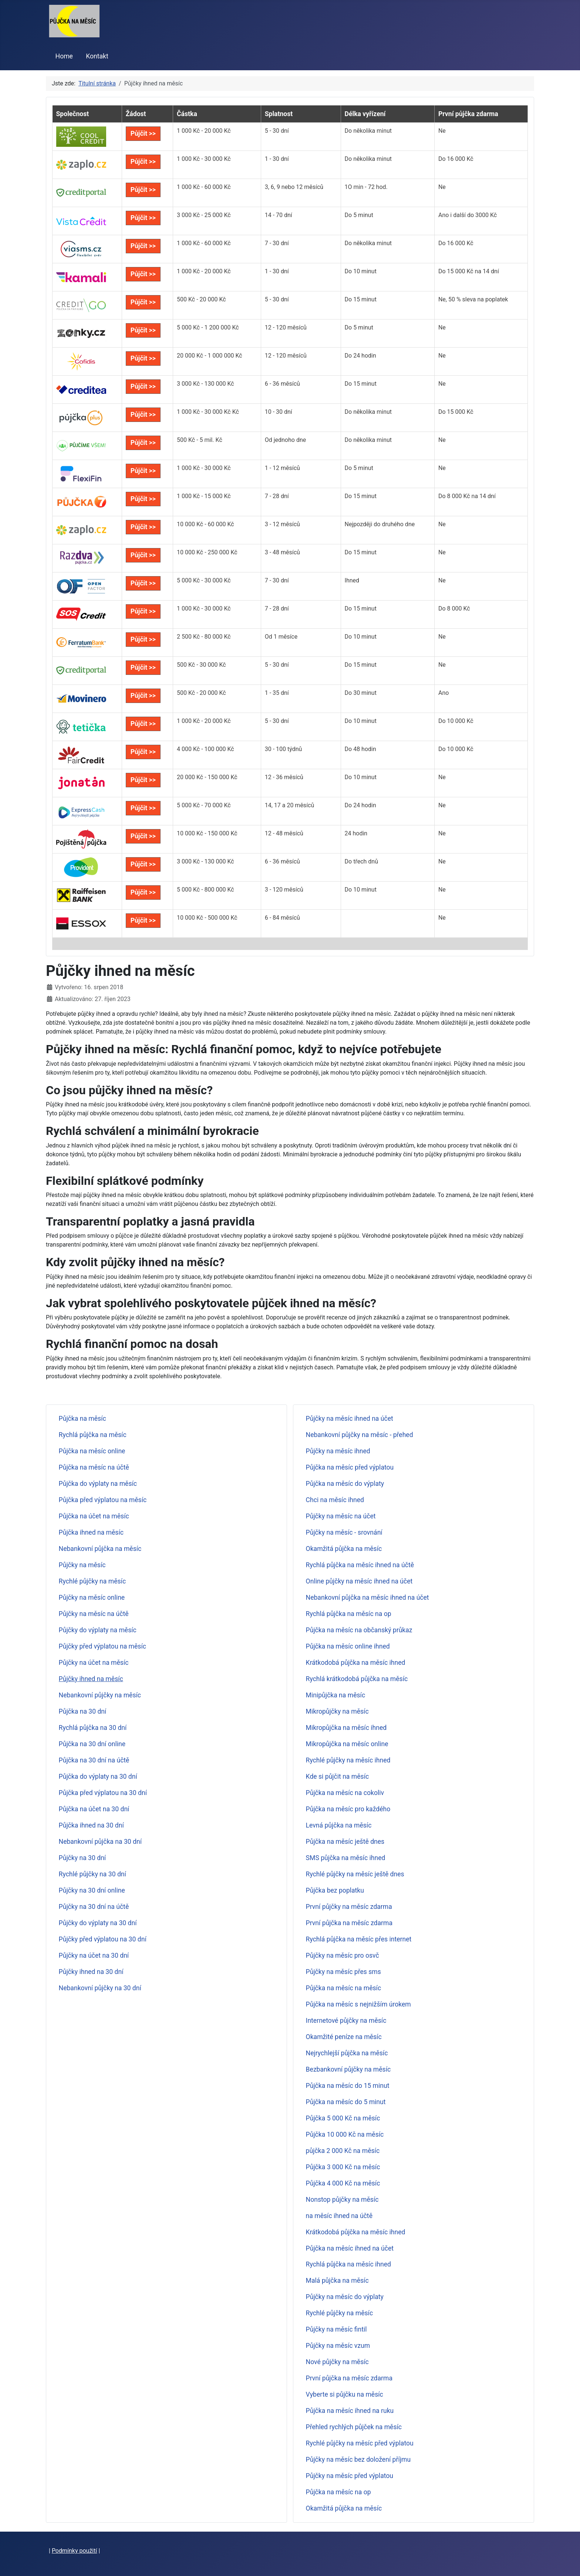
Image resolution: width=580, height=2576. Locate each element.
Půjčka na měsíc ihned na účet (350, 2248)
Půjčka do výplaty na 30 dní (98, 1776)
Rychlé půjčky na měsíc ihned (348, 1760)
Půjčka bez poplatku (335, 1890)
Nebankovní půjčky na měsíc (100, 1695)
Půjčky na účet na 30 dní (94, 1955)
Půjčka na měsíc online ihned (348, 1646)
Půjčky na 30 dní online (92, 1890)
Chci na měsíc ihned (335, 1500)
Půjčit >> (143, 133)
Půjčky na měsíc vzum (338, 2345)
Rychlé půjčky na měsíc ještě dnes (355, 1874)
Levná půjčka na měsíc (339, 1825)
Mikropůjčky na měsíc (337, 1711)
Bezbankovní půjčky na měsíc (348, 2069)
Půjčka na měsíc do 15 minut (348, 2085)
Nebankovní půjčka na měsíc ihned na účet (367, 1597)
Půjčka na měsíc (82, 1418)
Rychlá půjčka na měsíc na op (348, 1613)
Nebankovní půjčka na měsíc (100, 1548)
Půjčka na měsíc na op (338, 2492)
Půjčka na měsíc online (92, 1451)
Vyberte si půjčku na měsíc (344, 2394)
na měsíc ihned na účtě (339, 2216)
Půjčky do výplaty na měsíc (97, 1630)
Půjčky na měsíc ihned (338, 1451)
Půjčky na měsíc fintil (336, 2329)
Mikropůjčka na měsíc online (347, 1744)
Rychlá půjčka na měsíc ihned (348, 2264)
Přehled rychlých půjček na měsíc (354, 2427)
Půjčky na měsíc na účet (341, 1516)
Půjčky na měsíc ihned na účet (349, 1418)
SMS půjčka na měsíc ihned (345, 1858)
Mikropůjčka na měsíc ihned (346, 1727)
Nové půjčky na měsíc (337, 2362)
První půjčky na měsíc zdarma (349, 1906)
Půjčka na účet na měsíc (94, 1516)
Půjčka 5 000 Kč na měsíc (343, 2118)
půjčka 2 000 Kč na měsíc (343, 2150)
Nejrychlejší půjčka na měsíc (347, 2053)
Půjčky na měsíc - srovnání (344, 1532)
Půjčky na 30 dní (82, 1858)
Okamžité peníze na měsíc (344, 2037)
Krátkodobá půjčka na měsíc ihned (355, 1662)
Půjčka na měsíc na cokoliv (345, 1792)
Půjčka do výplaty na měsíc (98, 1483)
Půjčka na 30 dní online (92, 1744)
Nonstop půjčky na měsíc (342, 2199)
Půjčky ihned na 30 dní (91, 1971)
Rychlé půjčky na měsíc (92, 1581)
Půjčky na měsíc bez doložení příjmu (358, 2459)
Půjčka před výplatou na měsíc (103, 1500)
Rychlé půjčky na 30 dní (92, 1874)
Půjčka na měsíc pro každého (348, 1809)
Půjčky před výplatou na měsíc (102, 1646)
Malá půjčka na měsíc (337, 2280)
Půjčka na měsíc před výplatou (350, 1467)
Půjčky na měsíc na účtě (94, 1613)
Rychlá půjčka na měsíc (93, 1435)
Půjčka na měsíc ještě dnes (345, 1841)
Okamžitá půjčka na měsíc (344, 1548)
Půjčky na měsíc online (92, 1597)
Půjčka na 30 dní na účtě (94, 1760)
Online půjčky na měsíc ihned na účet (359, 1581)
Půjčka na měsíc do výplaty (345, 1483)
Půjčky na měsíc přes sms (343, 1971)
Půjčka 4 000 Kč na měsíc (343, 2183)
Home (64, 56)
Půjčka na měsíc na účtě (94, 1467)
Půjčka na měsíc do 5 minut (346, 2102)
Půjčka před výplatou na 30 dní (103, 1792)
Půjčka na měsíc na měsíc (343, 1988)
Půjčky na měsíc (82, 1565)
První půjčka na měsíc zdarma (349, 1923)
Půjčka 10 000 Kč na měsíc (345, 2134)
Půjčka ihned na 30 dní (91, 1825)
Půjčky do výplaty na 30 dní (98, 1923)
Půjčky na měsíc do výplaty (345, 2297)
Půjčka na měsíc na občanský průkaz (359, 1630)
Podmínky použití (74, 2550)
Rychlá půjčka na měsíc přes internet (359, 1939)
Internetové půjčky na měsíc (346, 2020)
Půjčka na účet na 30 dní (94, 1809)
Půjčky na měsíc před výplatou (349, 2475)
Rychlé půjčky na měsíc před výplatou (360, 2443)
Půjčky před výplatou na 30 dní (102, 1939)
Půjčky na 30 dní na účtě (94, 1906)
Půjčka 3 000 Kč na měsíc (343, 2167)
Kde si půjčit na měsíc (337, 1776)
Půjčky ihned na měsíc (91, 1679)
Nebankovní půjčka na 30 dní (100, 1841)
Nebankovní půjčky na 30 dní (100, 1988)
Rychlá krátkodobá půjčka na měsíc (357, 1679)
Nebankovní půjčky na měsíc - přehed (359, 1435)
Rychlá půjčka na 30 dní (93, 1727)
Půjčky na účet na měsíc (94, 1662)
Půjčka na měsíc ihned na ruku (350, 2410)
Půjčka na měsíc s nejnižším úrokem (358, 2004)
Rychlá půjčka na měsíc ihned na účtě (360, 1565)
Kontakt (97, 56)
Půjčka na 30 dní (83, 1711)
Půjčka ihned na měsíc (91, 1532)
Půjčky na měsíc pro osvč (342, 1955)
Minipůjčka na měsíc (335, 1695)
